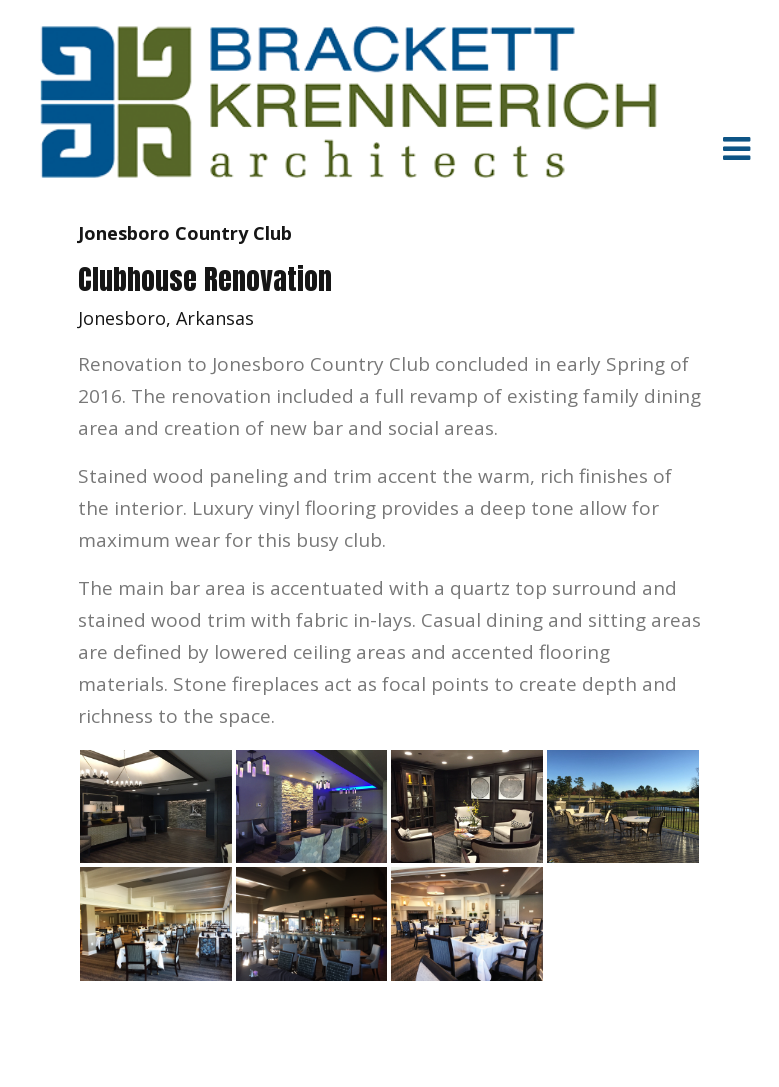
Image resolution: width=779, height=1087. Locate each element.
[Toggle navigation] (736, 148)
